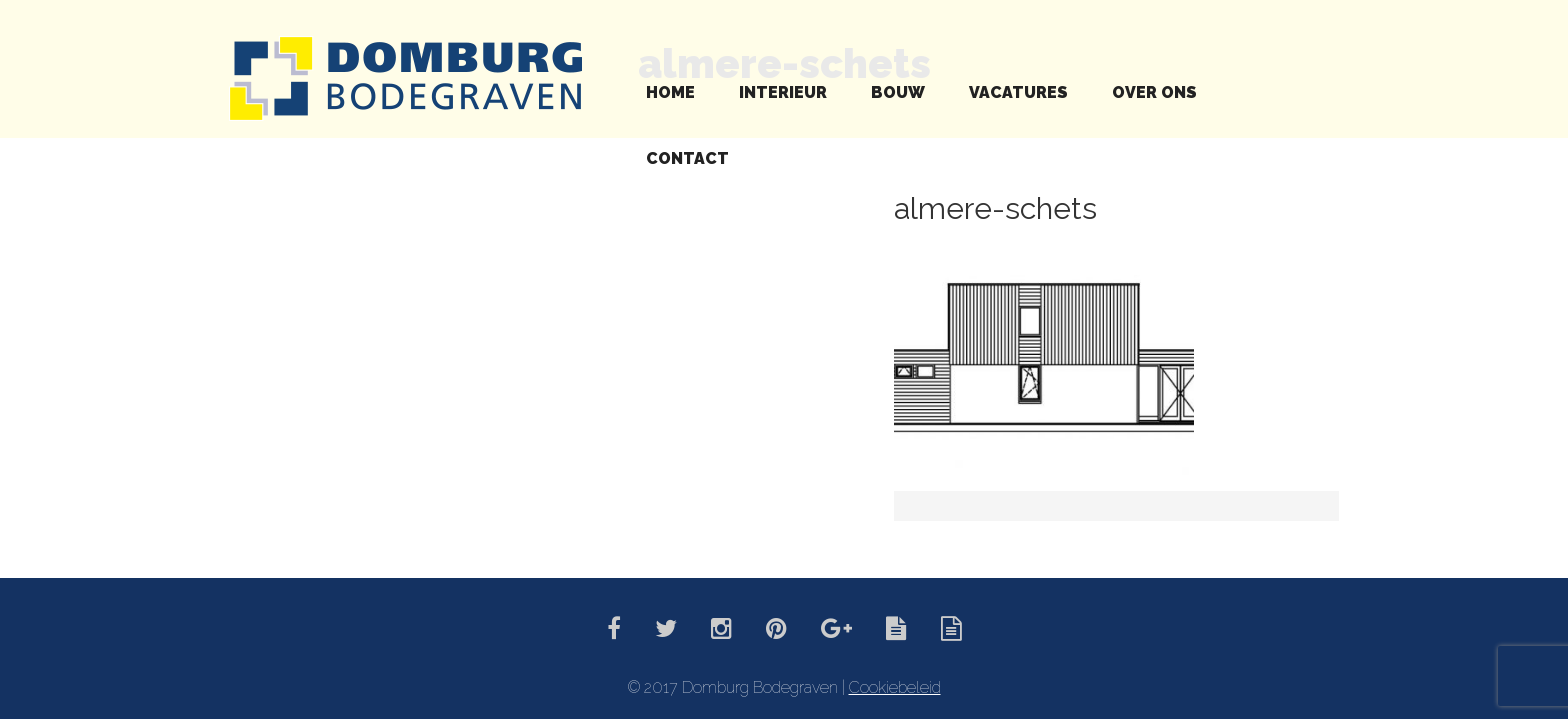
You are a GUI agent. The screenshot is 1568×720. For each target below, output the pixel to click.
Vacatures (1018, 92)
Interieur (783, 92)
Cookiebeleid (895, 687)
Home (670, 92)
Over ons (1154, 92)
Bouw (898, 92)
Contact (687, 158)
